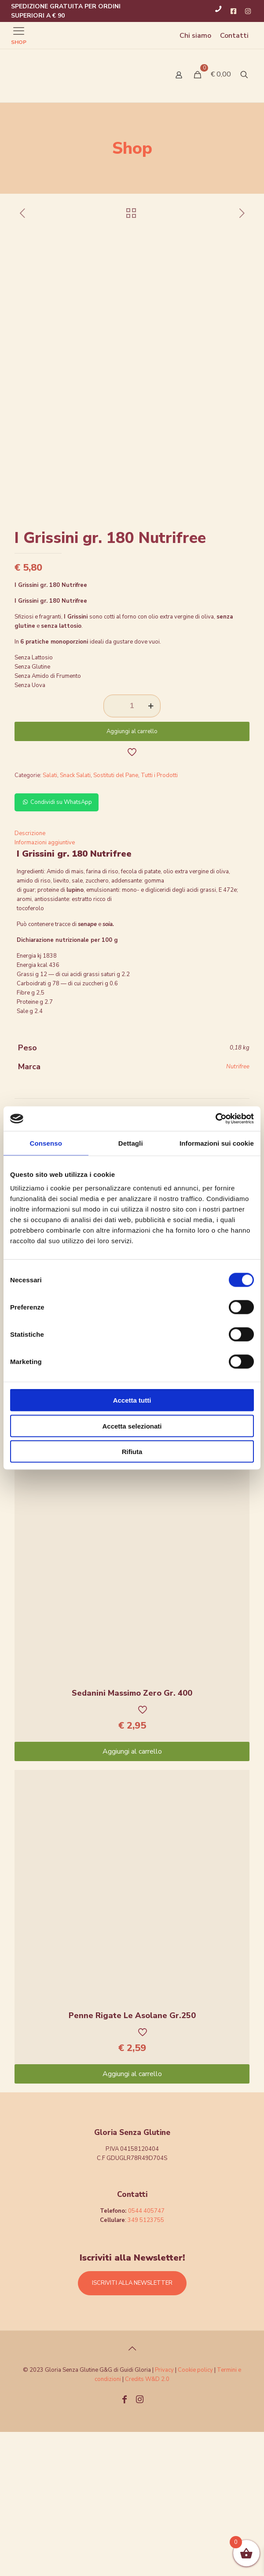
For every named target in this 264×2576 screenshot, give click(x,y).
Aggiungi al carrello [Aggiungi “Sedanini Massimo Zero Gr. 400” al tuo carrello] (132, 1895)
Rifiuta (132, 1451)
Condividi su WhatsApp (56, 946)
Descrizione (30, 977)
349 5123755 (146, 2364)
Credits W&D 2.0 (147, 2523)
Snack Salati (75, 919)
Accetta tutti (132, 1400)
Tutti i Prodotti (159, 919)
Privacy (164, 2514)
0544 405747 (146, 2355)
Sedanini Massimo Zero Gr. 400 (132, 1837)
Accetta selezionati (131, 1425)
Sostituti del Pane (115, 919)
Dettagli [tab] (130, 1143)
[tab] (132, 977)
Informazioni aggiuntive (45, 987)
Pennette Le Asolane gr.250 (132, 1514)
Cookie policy (196, 2514)
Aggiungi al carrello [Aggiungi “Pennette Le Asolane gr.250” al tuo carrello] (132, 1573)
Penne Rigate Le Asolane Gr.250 (132, 2159)
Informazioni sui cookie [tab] (217, 1143)
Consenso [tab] (46, 1143)
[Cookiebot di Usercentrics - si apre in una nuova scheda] (215, 1119)
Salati (50, 919)
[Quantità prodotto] (132, 850)
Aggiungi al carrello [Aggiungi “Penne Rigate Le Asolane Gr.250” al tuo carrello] (132, 2218)
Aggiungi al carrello (132, 875)
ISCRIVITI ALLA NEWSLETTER (132, 2427)
